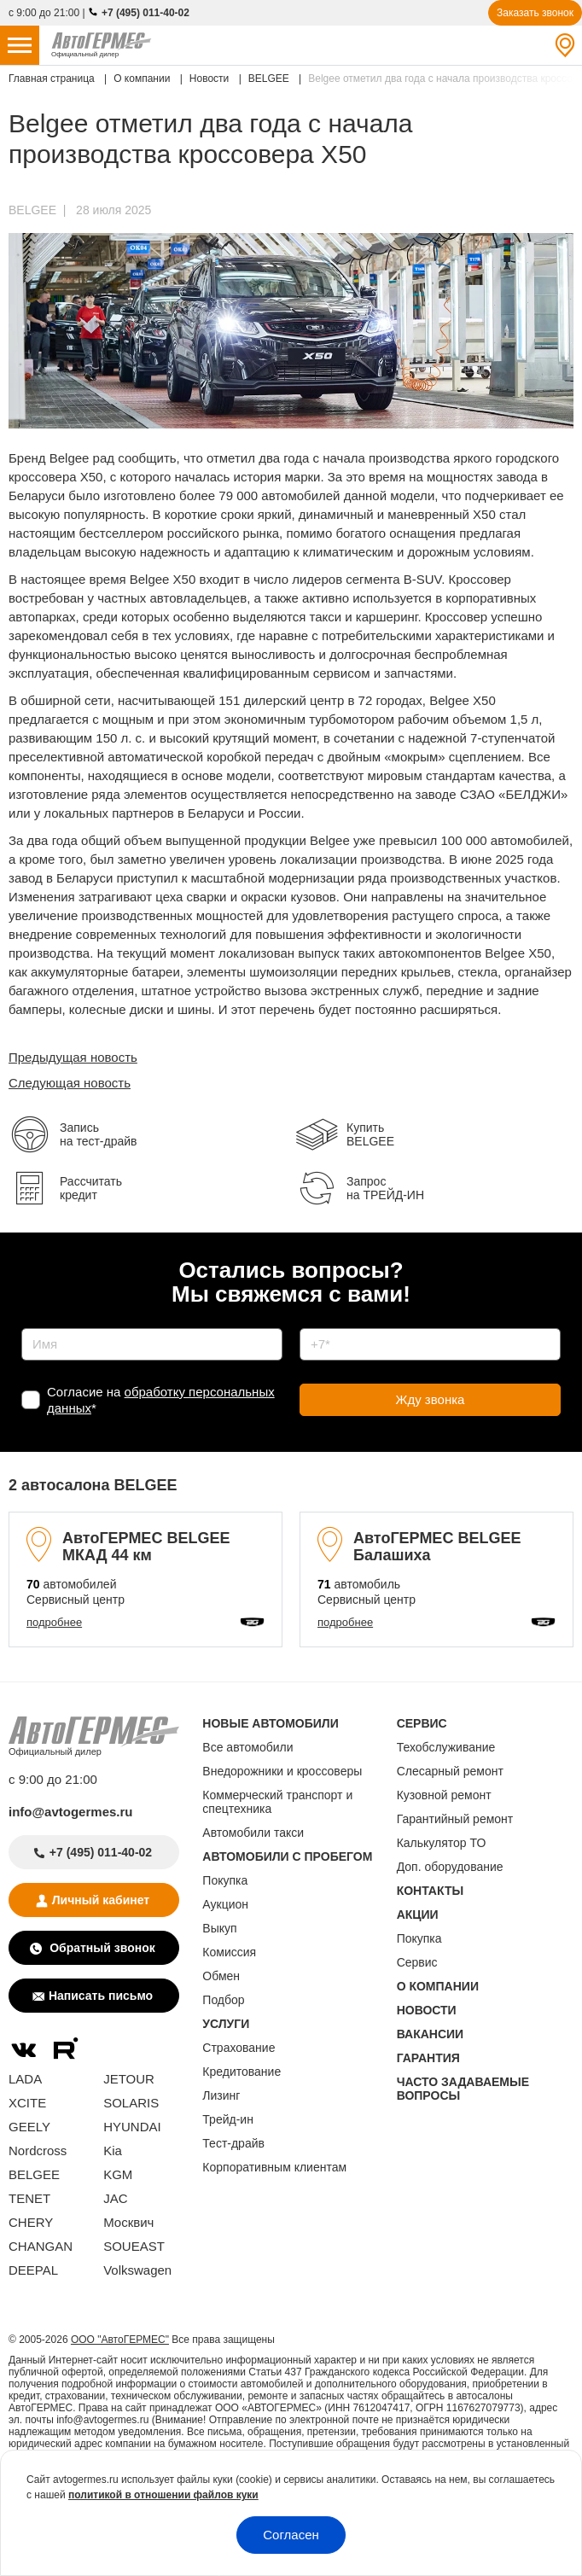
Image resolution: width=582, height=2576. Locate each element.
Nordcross (38, 2150)
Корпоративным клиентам (274, 2167)
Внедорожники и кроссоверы (282, 1771)
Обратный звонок (100, 1948)
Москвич (128, 2222)
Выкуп (219, 1928)
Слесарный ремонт (450, 1771)
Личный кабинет (100, 1900)
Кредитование (241, 2071)
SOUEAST (134, 2246)
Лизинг (221, 2095)
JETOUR (128, 2079)
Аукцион (225, 1904)
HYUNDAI (132, 2126)
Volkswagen (137, 2270)
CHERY (31, 2222)
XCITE (27, 2102)
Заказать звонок (535, 13)
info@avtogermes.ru (71, 1811)
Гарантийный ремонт (455, 1819)
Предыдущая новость (73, 1057)
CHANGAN (41, 2246)
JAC (115, 2198)
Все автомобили (247, 1747)
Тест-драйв (233, 2143)
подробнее (54, 1622)
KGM (117, 2174)
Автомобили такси (253, 1832)
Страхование (238, 2047)
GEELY (29, 2126)
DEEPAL (33, 2270)
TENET (29, 2198)
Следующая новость (70, 1082)
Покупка (224, 1880)
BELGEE (32, 210)
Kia (112, 2150)
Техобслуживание (446, 1747)
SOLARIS (131, 2102)
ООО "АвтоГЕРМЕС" (120, 2340)
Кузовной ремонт (444, 1795)
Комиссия (229, 1952)
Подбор (223, 2000)
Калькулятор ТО (441, 1843)
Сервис (417, 1962)
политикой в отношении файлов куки (163, 2495)
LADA (25, 2079)
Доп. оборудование (450, 1867)
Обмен (221, 1976)
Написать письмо (101, 1995)
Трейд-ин (227, 2119)
